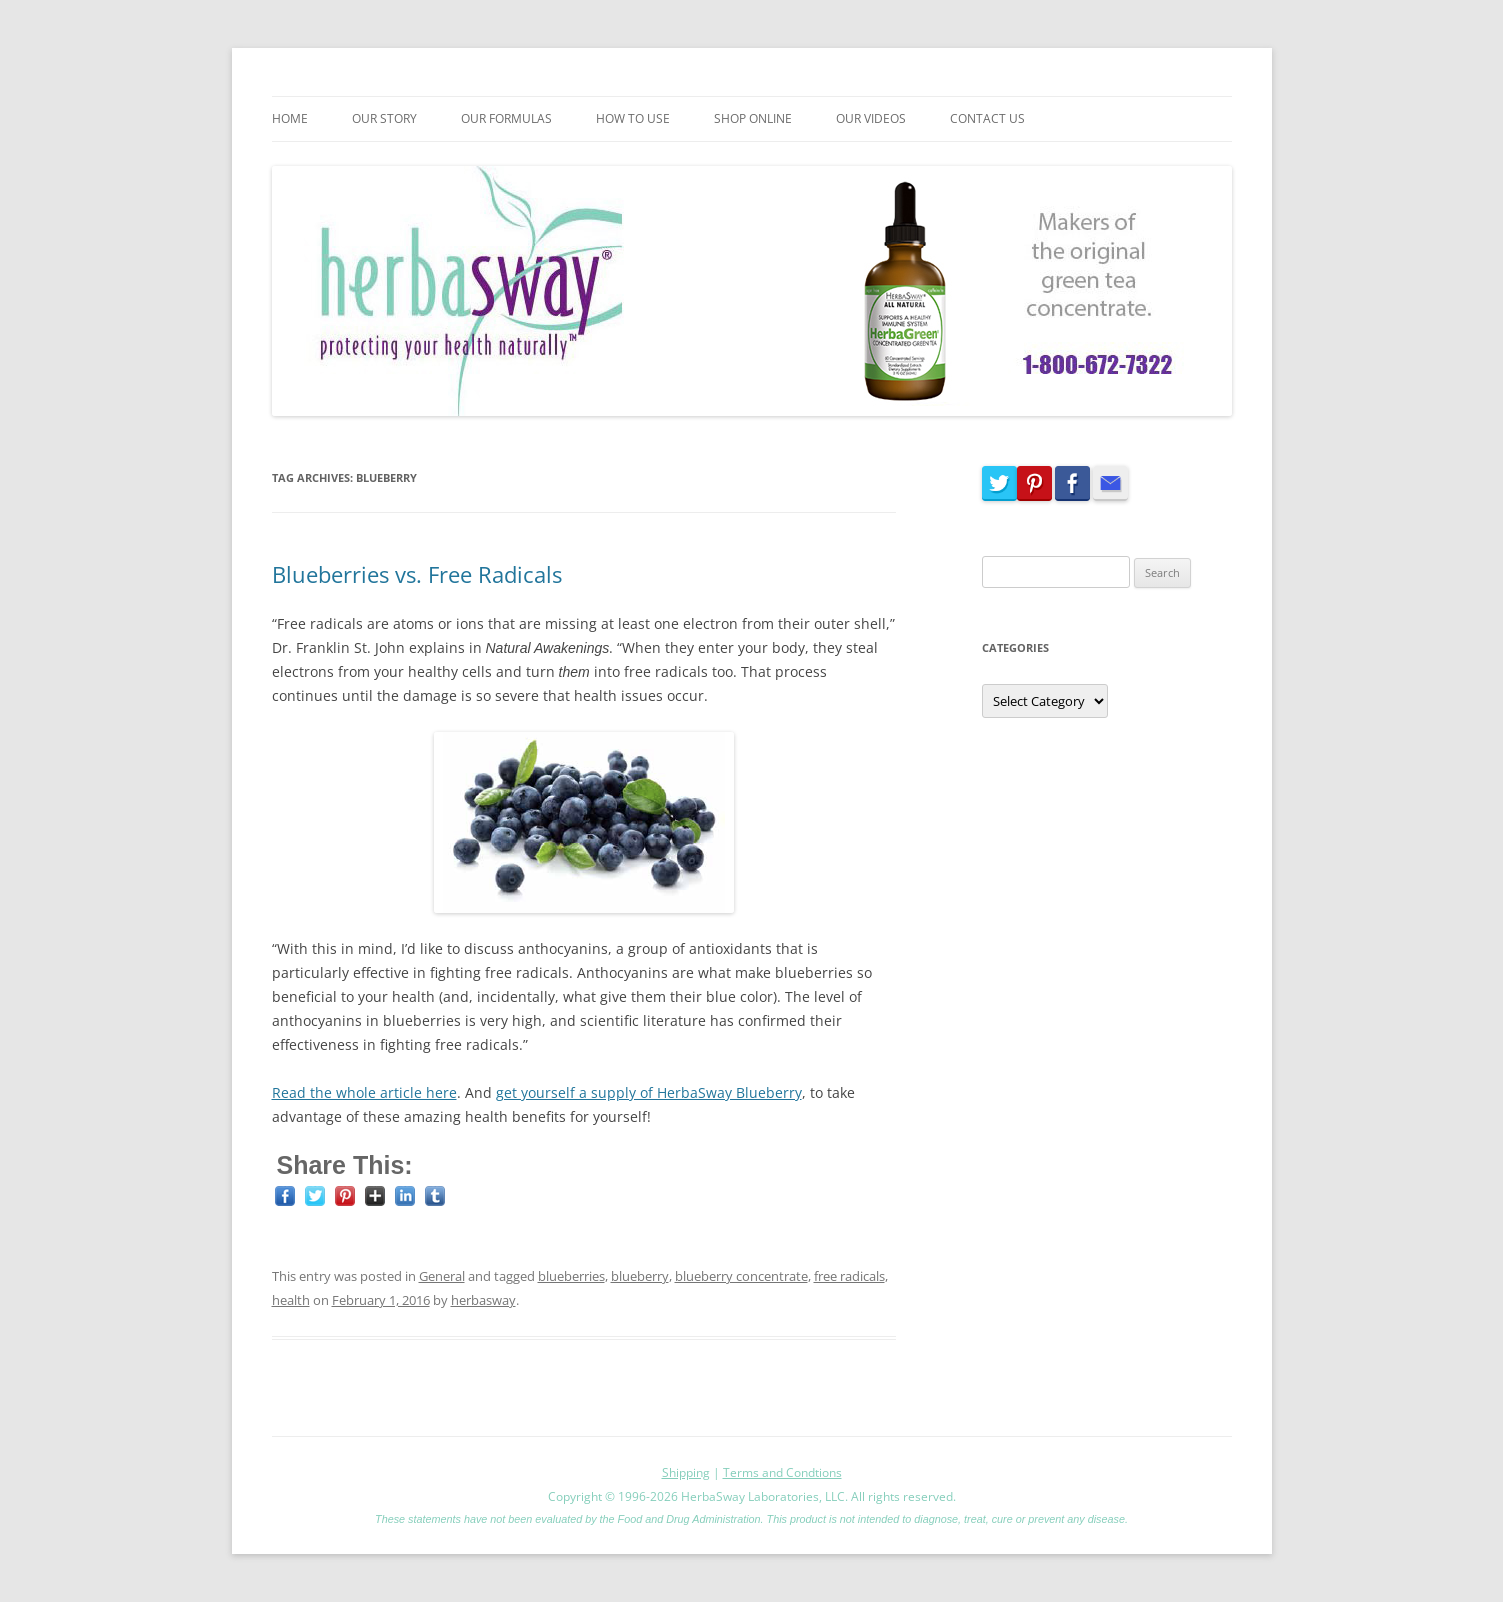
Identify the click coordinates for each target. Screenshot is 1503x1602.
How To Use (633, 118)
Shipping (686, 1472)
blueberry (640, 1276)
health (291, 1300)
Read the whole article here (364, 1092)
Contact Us (987, 118)
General (442, 1276)
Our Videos (871, 118)
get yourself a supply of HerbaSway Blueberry (649, 1092)
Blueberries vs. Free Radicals (417, 574)
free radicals (849, 1276)
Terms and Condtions (782, 1472)
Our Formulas (506, 118)
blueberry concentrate (741, 1276)
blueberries (571, 1276)
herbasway (483, 1300)
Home (290, 118)
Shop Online (753, 118)
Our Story (384, 118)
